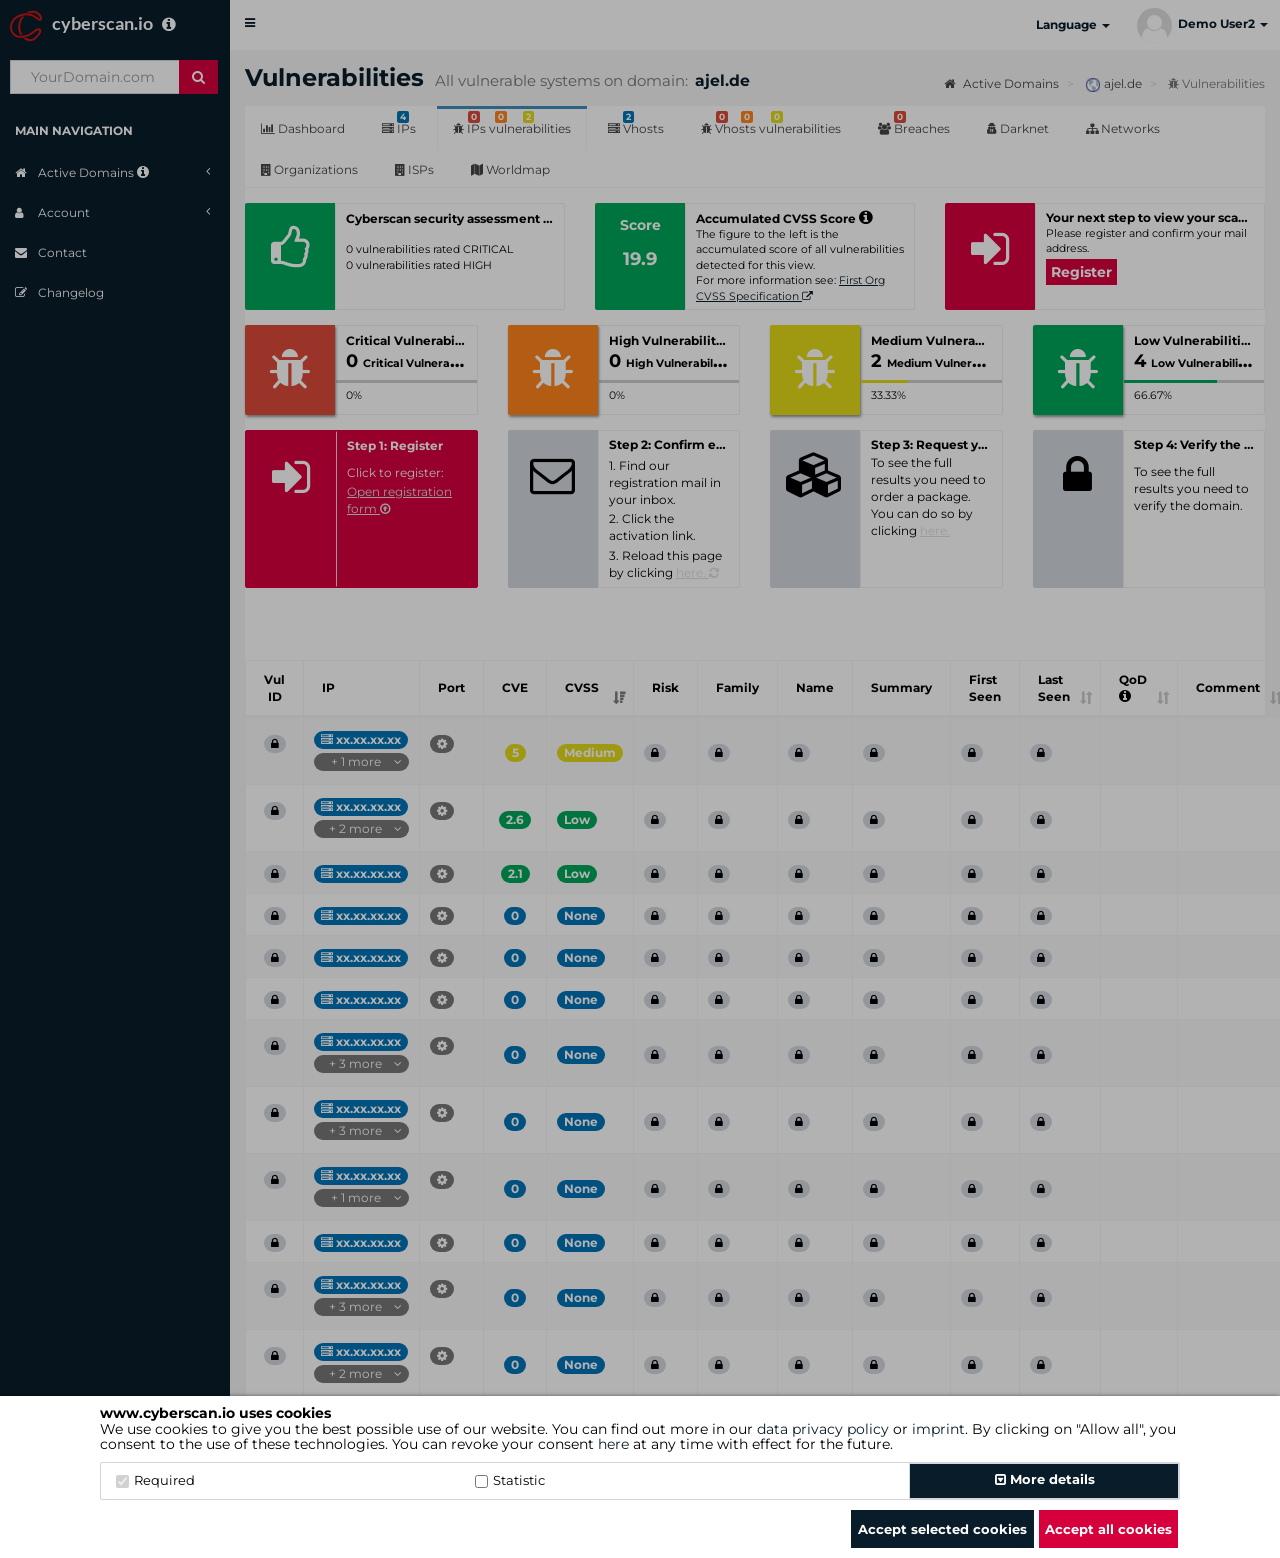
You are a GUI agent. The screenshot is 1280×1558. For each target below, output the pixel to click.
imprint (938, 1429)
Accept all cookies (1108, 1529)
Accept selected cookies (942, 1529)
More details (1045, 1479)
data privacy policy (823, 1429)
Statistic (510, 1480)
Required (155, 1480)
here (613, 1444)
